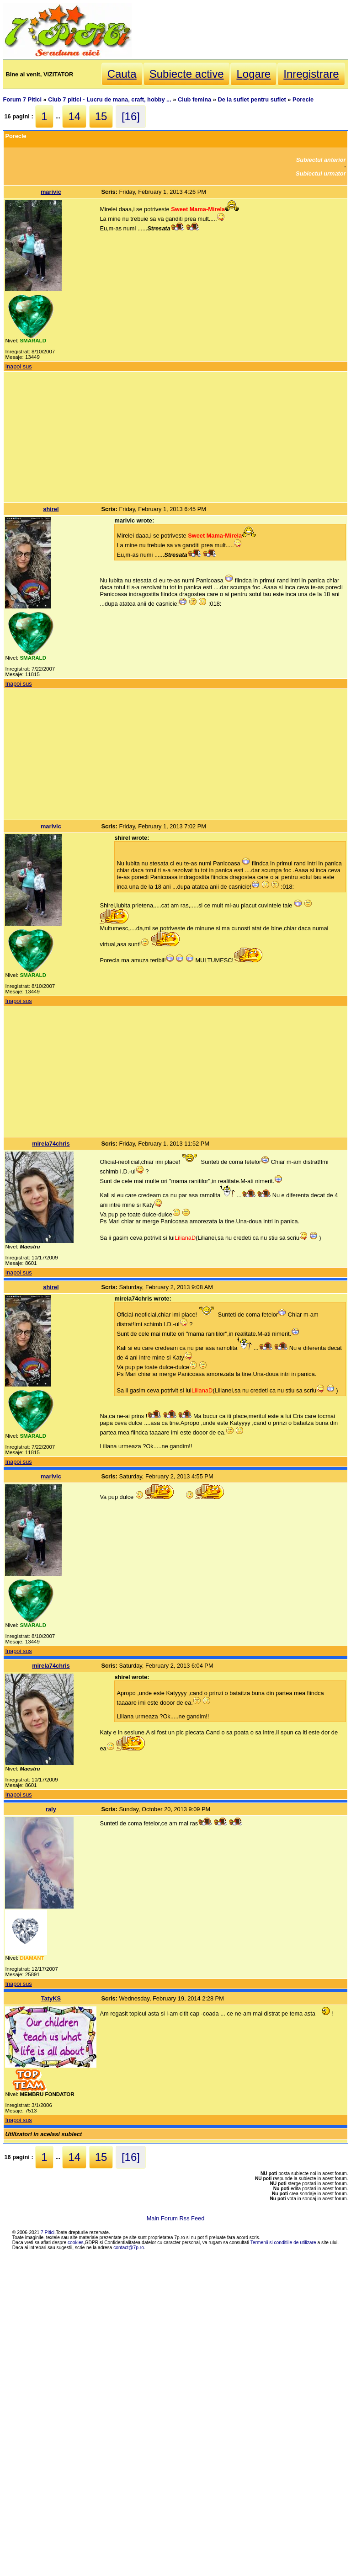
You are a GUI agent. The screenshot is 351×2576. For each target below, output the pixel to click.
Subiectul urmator (321, 173)
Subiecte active (186, 74)
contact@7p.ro (128, 2247)
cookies (76, 2242)
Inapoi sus (18, 366)
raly (51, 1809)
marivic (51, 191)
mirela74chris (51, 1143)
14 (74, 116)
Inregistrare (311, 74)
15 (101, 116)
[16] (131, 116)
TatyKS (51, 1998)
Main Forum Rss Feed (176, 2218)
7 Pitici (47, 2232)
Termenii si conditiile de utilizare (283, 2242)
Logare (253, 74)
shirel (50, 509)
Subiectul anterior (321, 159)
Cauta (122, 74)
